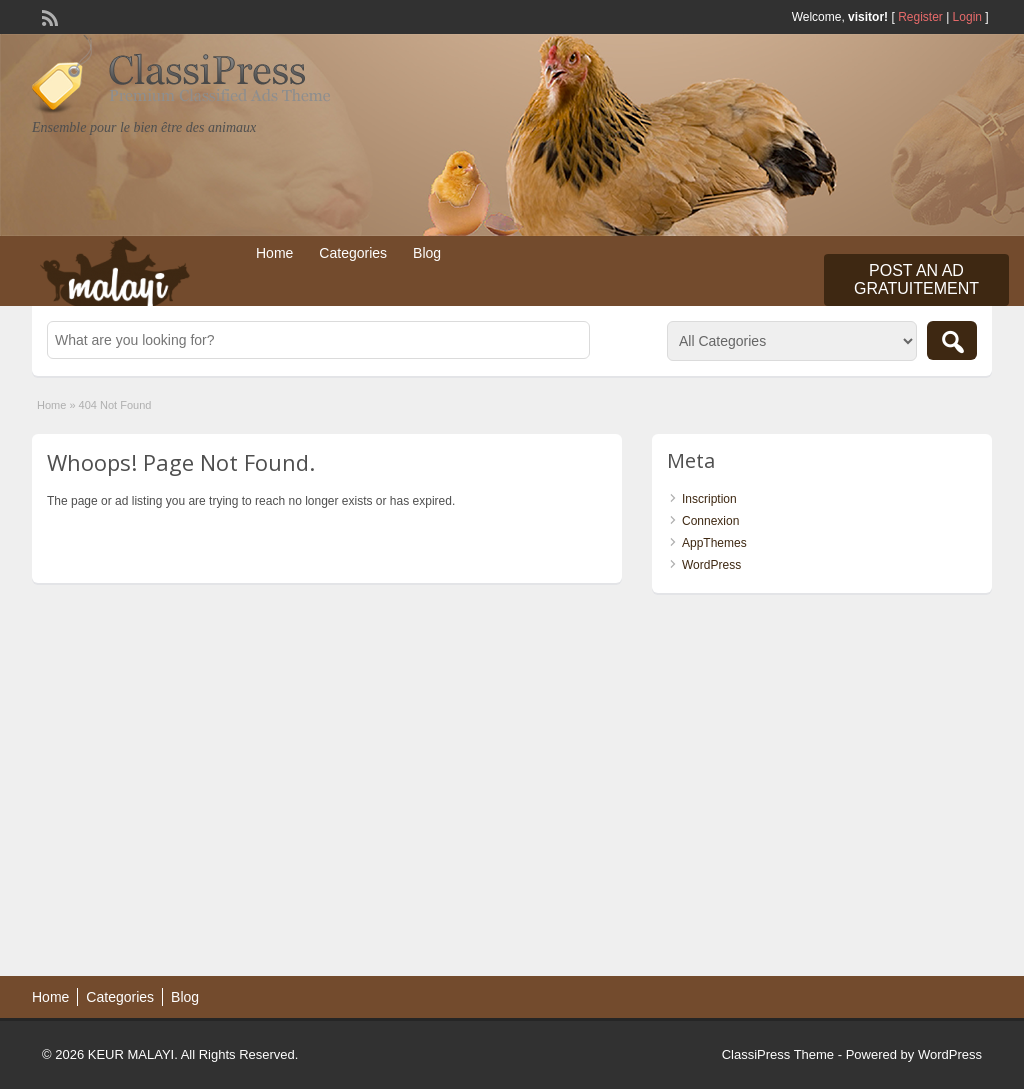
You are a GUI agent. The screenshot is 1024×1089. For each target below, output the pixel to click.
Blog (427, 253)
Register (920, 17)
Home (274, 253)
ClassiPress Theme (778, 1054)
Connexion (710, 521)
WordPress (711, 565)
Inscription (709, 499)
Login (967, 17)
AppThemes (714, 543)
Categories (353, 253)
